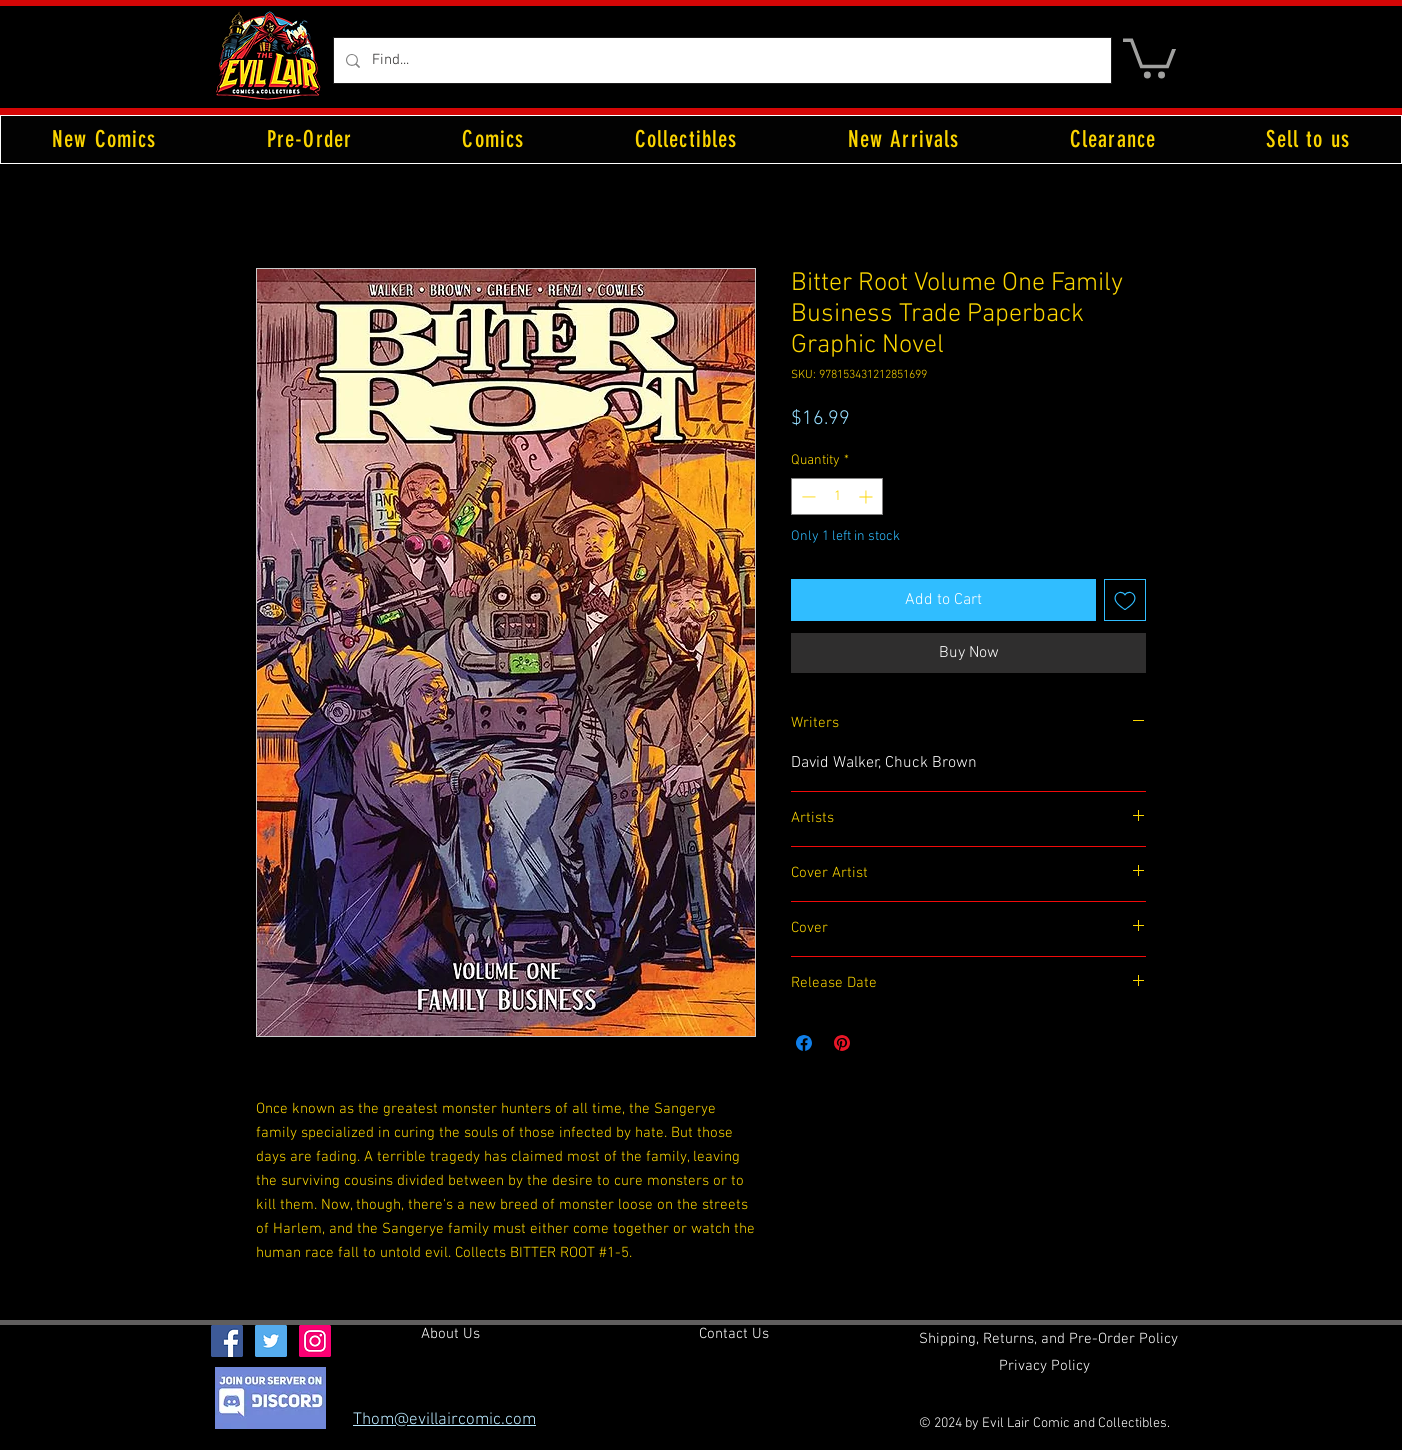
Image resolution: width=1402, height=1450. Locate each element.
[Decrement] (806, 496)
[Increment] (867, 496)
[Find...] (720, 60)
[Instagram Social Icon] (315, 1341)
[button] (1149, 56)
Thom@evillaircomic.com (444, 1420)
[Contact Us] (734, 1335)
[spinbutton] (837, 496)
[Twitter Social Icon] (271, 1341)
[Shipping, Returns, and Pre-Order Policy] (1048, 1340)
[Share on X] (880, 1043)
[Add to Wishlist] (1125, 600)
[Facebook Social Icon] (227, 1341)
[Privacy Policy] (1044, 1367)
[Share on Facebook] (804, 1043)
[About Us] (450, 1335)
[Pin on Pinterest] (842, 1043)
